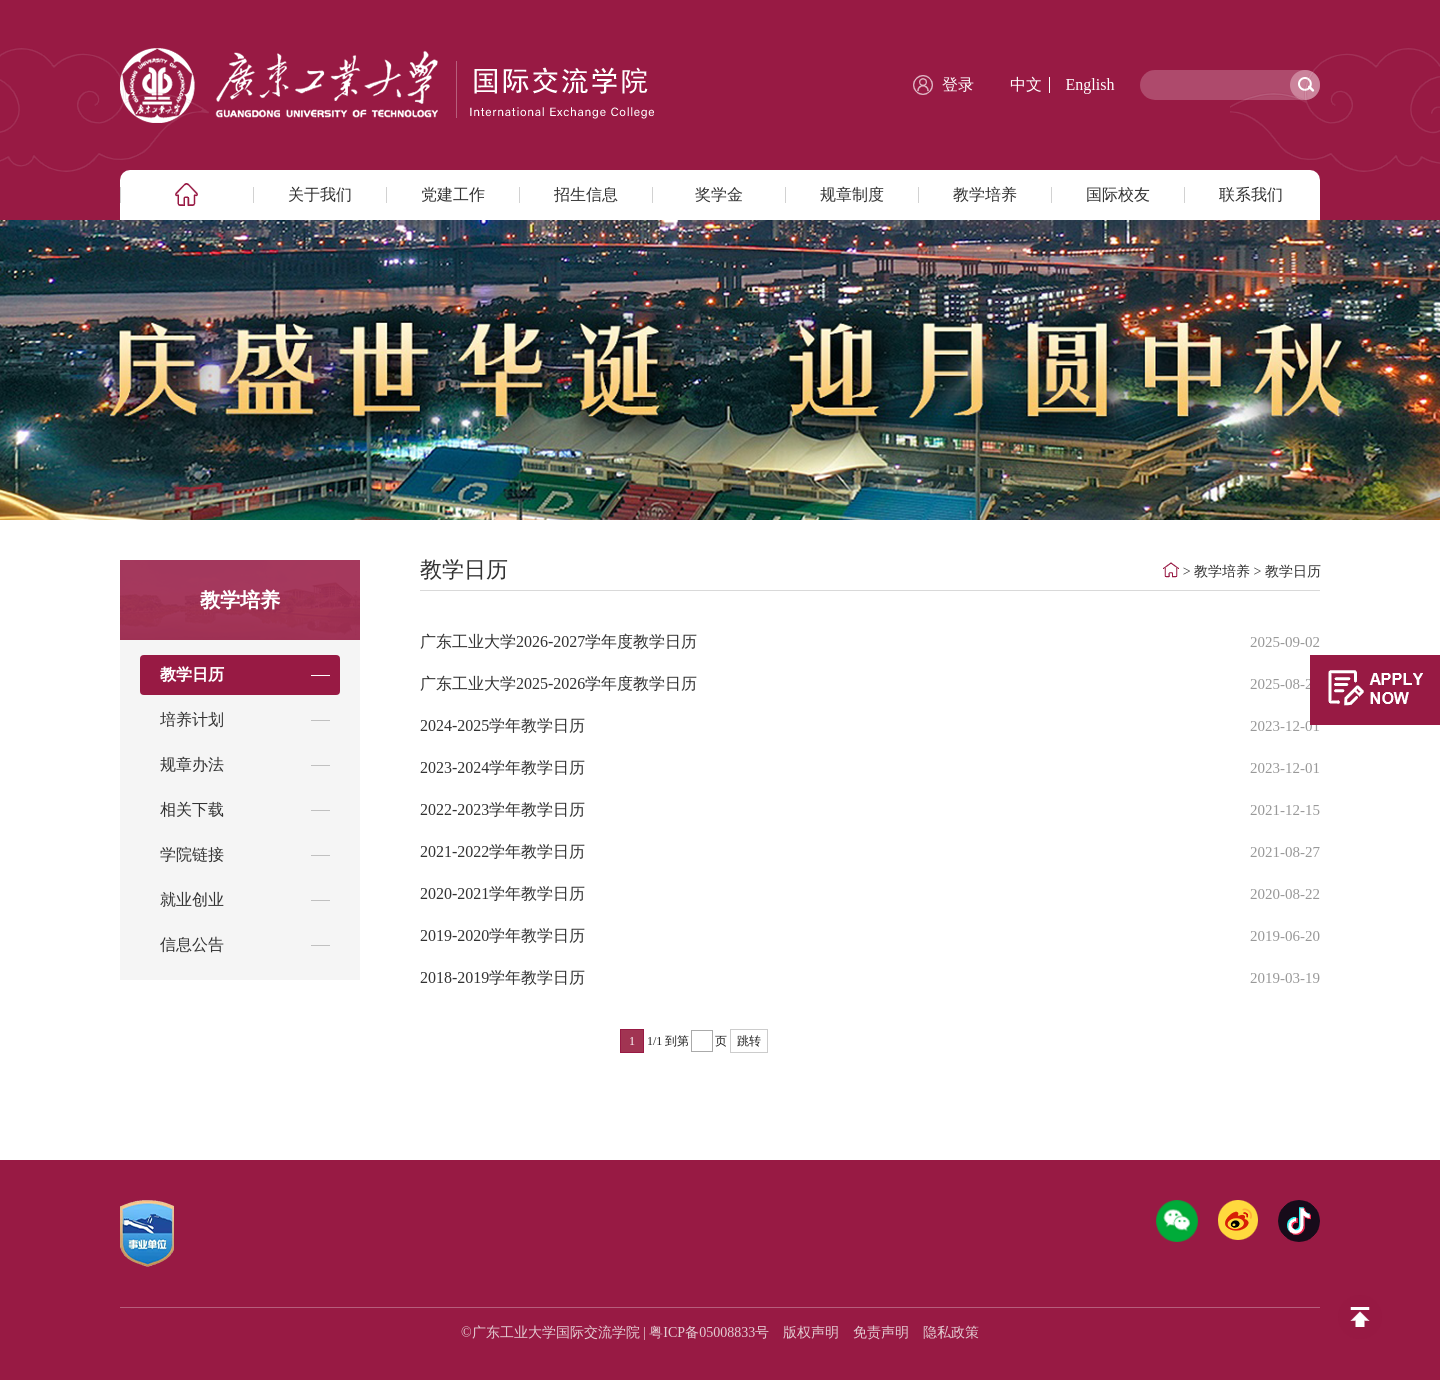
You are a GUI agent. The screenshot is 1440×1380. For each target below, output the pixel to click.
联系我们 (1251, 194)
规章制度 (852, 194)
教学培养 (985, 194)
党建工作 (453, 194)
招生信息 (586, 194)
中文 (1026, 84)
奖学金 (719, 194)
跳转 (749, 1041)
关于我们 (320, 194)
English (1090, 84)
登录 (958, 84)
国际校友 (1118, 194)
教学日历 (1293, 571)
